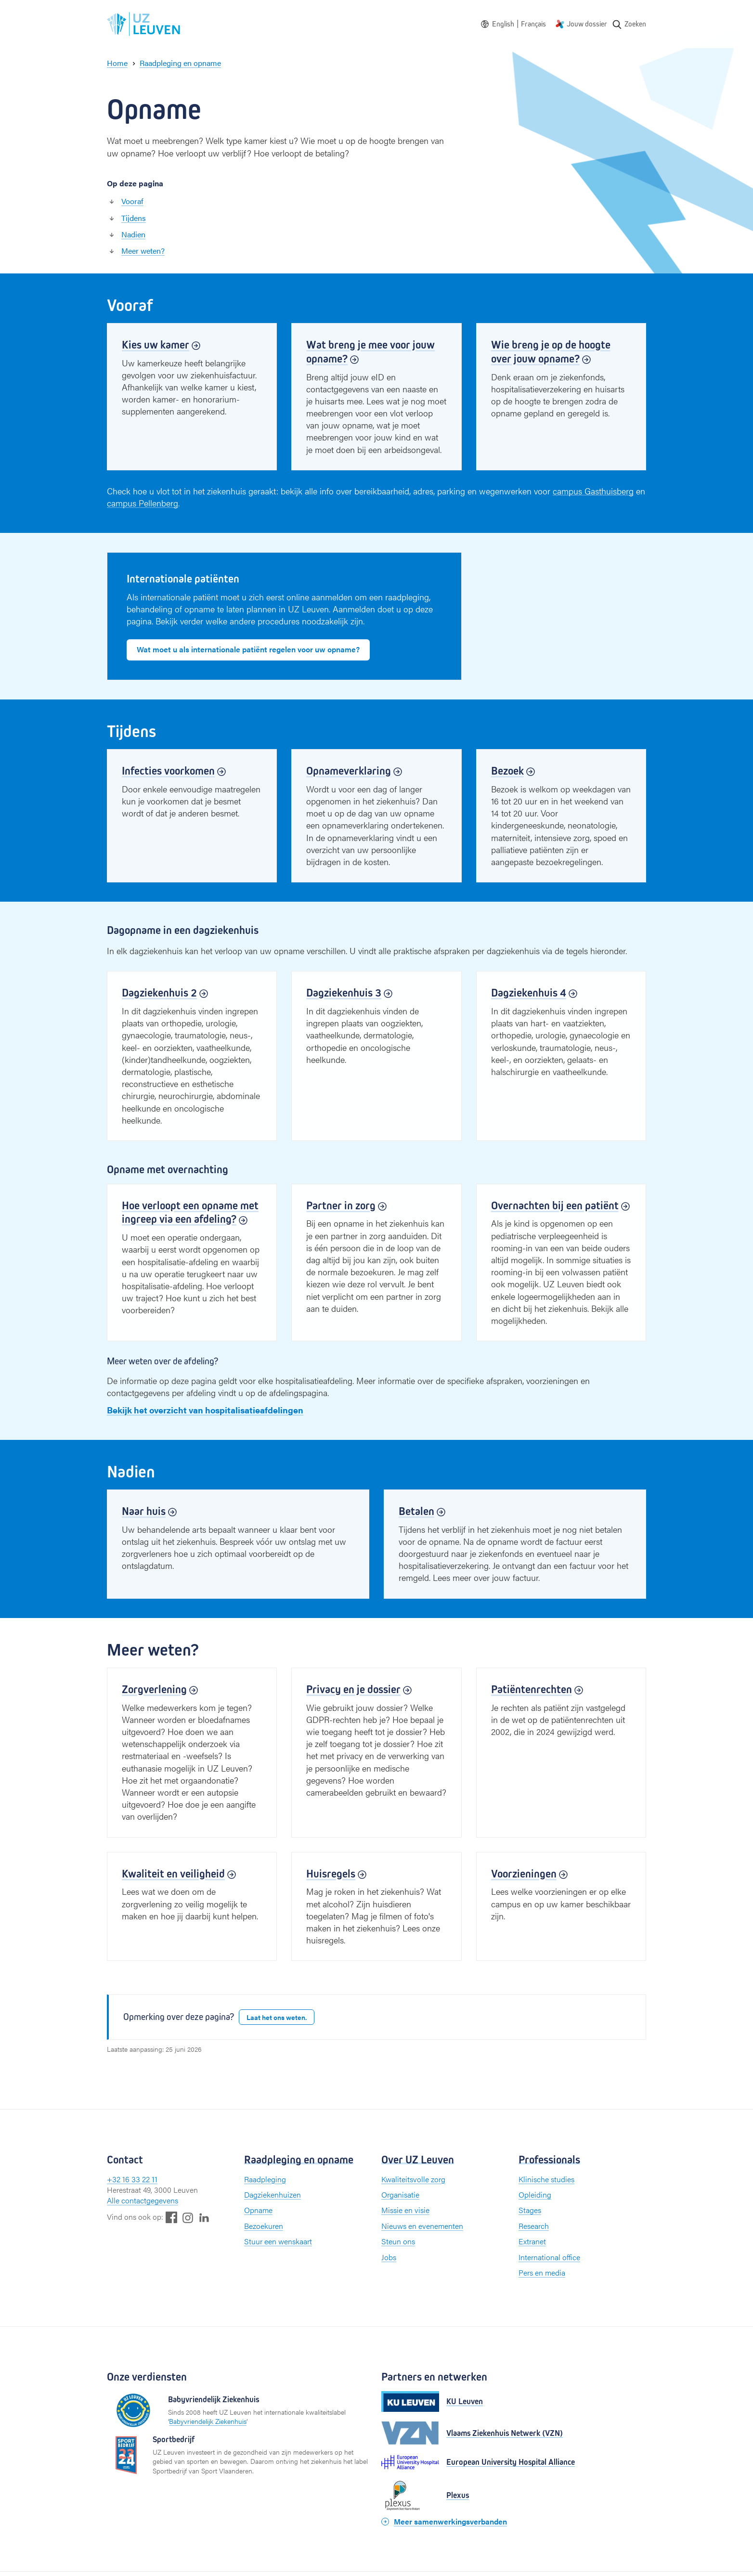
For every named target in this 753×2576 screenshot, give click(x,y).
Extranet (532, 2241)
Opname (258, 2209)
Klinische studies (546, 2179)
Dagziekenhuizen (272, 2194)
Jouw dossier (587, 23)
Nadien (133, 234)
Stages (530, 2209)
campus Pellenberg (142, 503)
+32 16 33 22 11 (132, 2179)
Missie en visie (405, 2209)
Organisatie (400, 2194)
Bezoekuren (263, 2225)
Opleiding (535, 2194)
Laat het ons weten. (277, 2017)
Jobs (388, 2257)
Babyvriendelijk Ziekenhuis (208, 2421)
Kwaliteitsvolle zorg (413, 2179)
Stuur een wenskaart (278, 2241)
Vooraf (132, 201)
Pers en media (542, 2272)
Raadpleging (265, 2179)
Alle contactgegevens (142, 2200)
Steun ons (398, 2241)
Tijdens (133, 217)
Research (534, 2225)
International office (549, 2257)
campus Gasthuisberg (593, 491)
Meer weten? (143, 250)
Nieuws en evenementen (422, 2225)
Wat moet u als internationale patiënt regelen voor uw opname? (248, 649)
